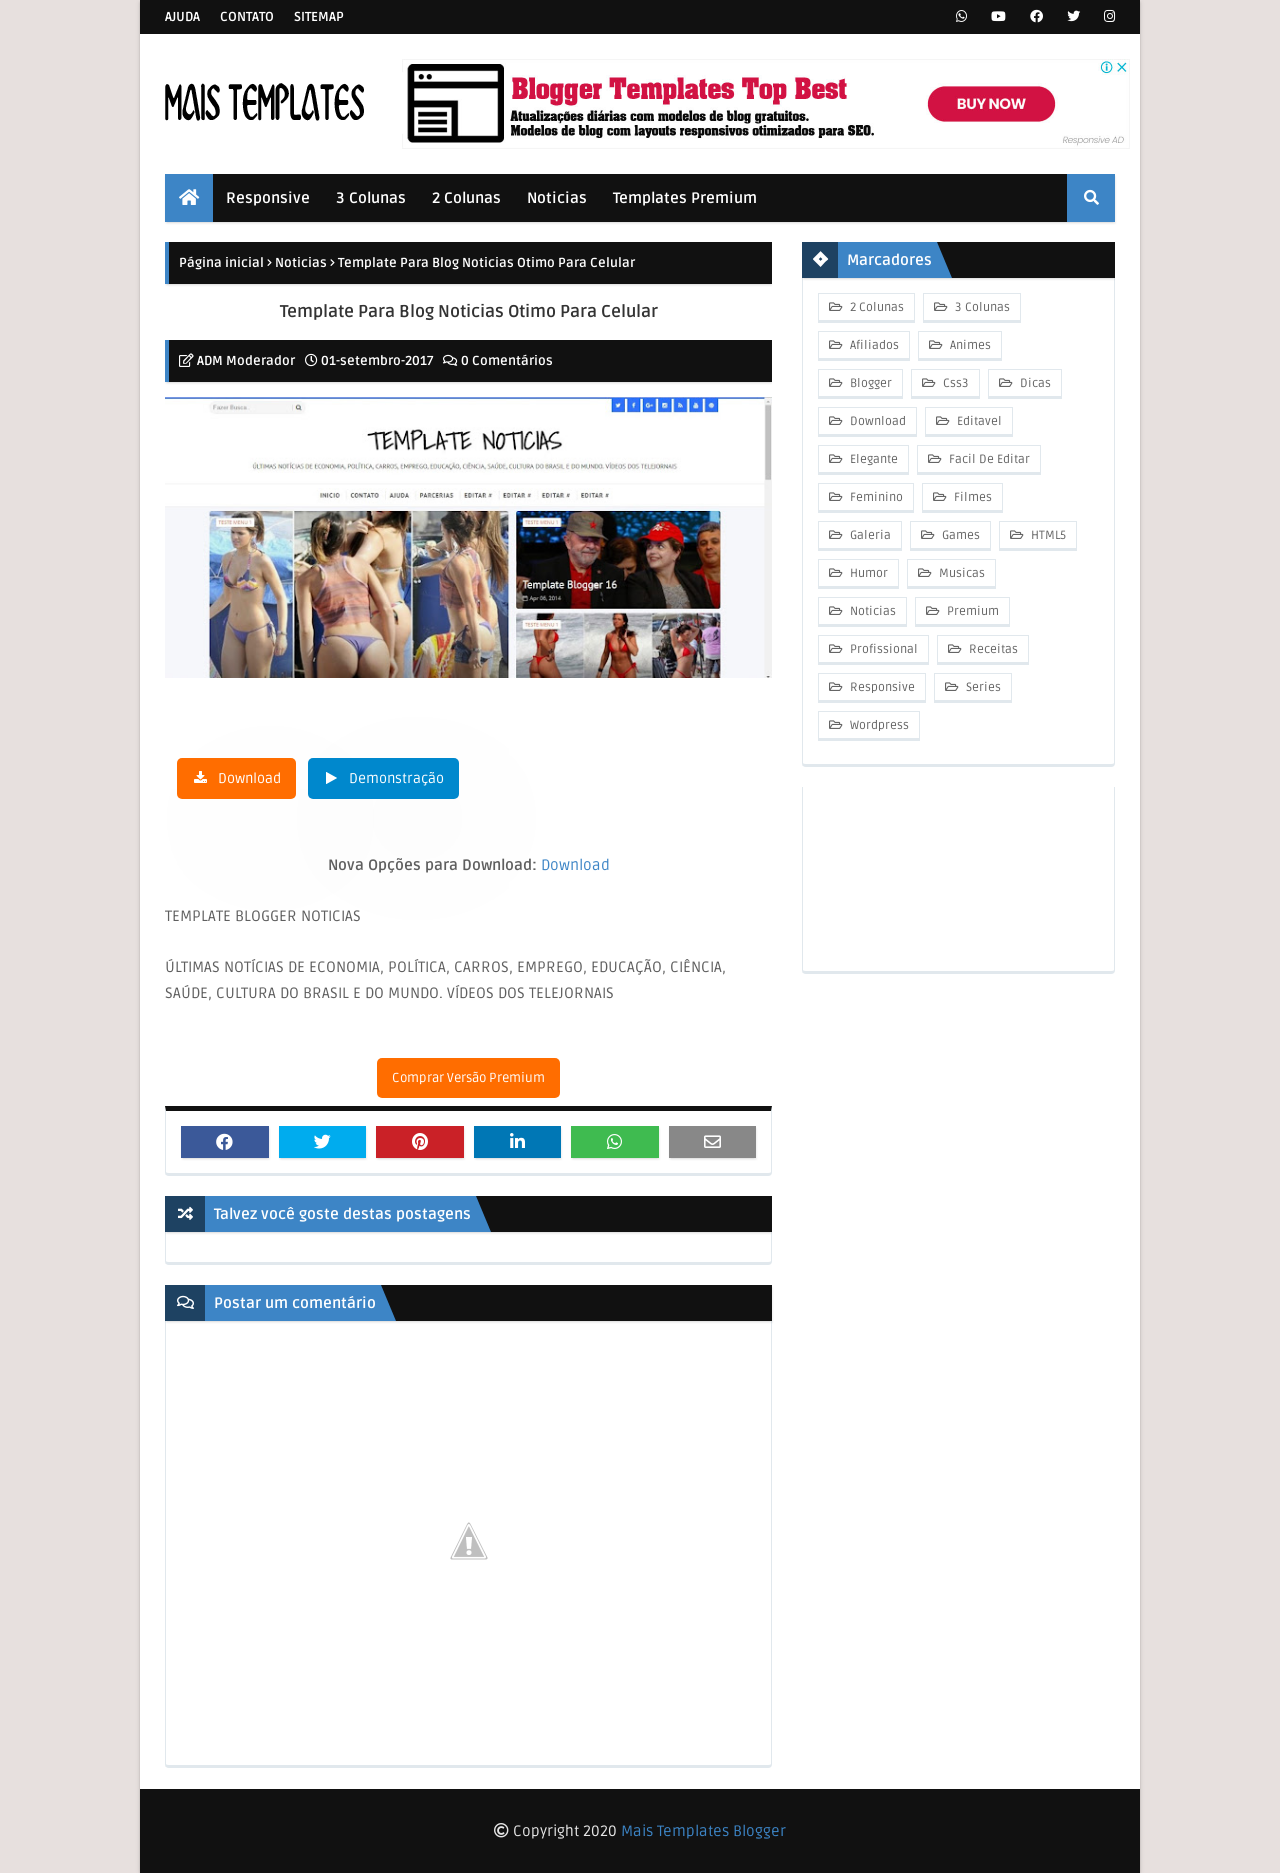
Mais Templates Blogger (703, 1831)
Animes (969, 345)
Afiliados (873, 345)
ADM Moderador (246, 361)
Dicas (1034, 383)
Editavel (978, 421)
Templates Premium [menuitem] (685, 198)
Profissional (882, 649)
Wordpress (878, 725)
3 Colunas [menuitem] (371, 198)
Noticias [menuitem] (557, 198)
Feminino (875, 497)
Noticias (301, 263)
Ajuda (182, 17)
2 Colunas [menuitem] (466, 198)
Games (959, 535)
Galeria (869, 535)
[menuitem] (189, 198)
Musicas (960, 573)
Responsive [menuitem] (268, 198)
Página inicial (221, 263)
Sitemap (319, 17)
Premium (971, 611)
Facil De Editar (988, 459)
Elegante (872, 459)
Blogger (869, 383)
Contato (247, 17)
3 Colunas (981, 307)
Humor (867, 573)
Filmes (971, 497)
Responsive (881, 687)
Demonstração (396, 778)
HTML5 (1047, 535)
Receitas (992, 649)
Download (249, 778)
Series (982, 687)
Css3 (954, 383)
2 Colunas (875, 307)
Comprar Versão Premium (468, 1078)
